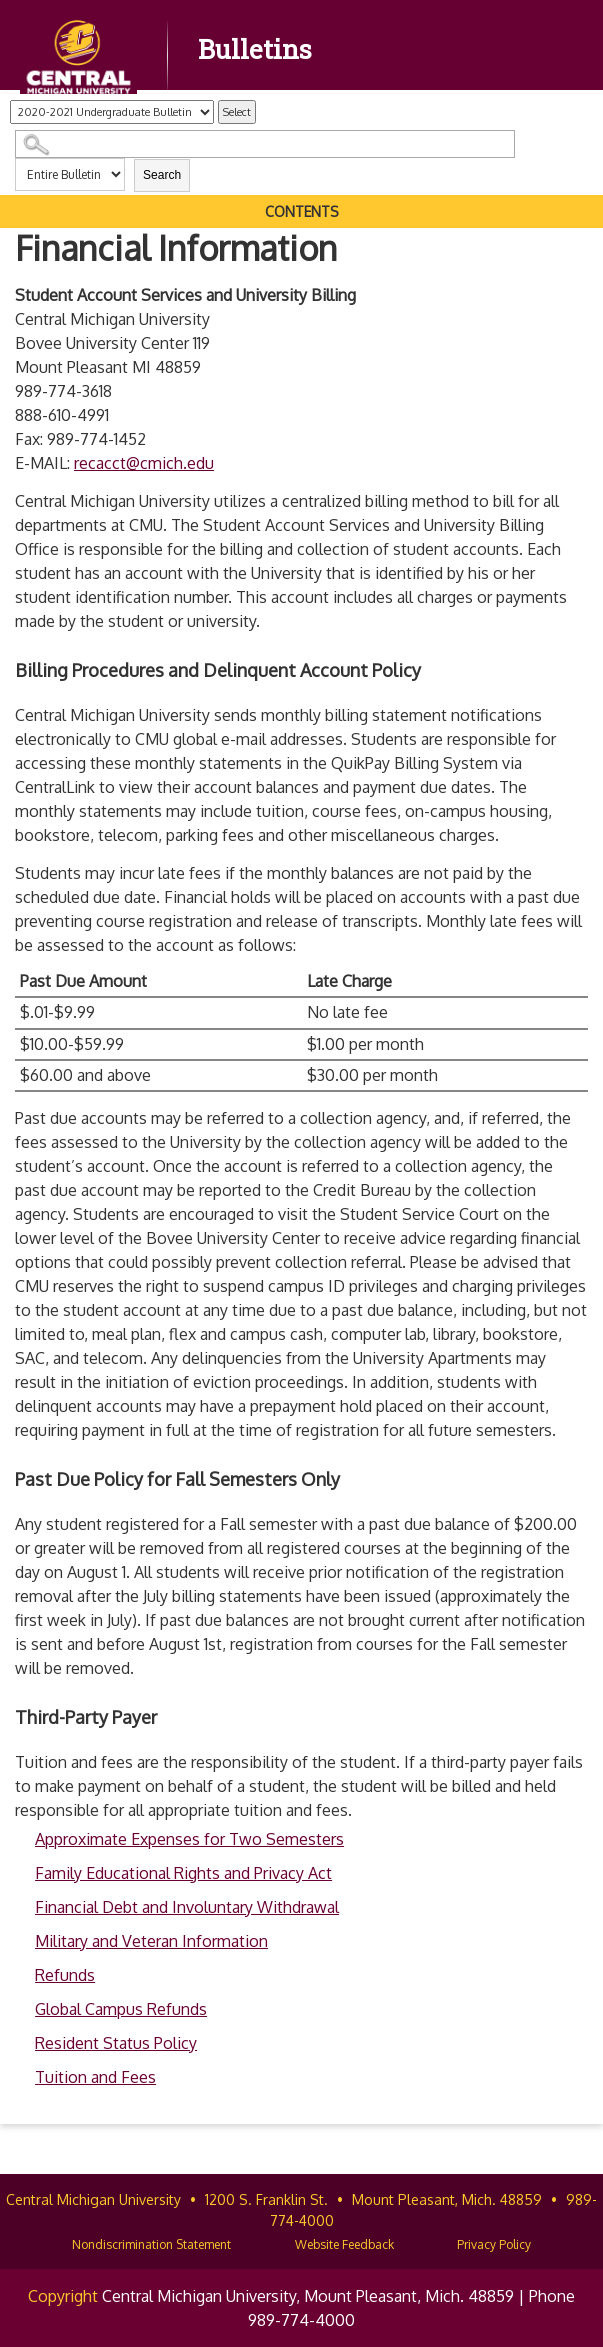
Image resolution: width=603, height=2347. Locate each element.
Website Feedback (344, 2244)
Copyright (63, 2296)
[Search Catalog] (265, 144)
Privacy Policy (494, 2244)
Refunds (65, 1975)
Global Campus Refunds (121, 2009)
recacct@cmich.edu (144, 463)
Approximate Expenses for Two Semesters (189, 1839)
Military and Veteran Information (151, 1941)
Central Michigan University (93, 2199)
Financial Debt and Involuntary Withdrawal (187, 1907)
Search (162, 175)
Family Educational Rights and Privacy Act (183, 1873)
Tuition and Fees (95, 2077)
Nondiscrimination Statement (151, 2244)
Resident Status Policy (116, 2043)
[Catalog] (112, 112)
